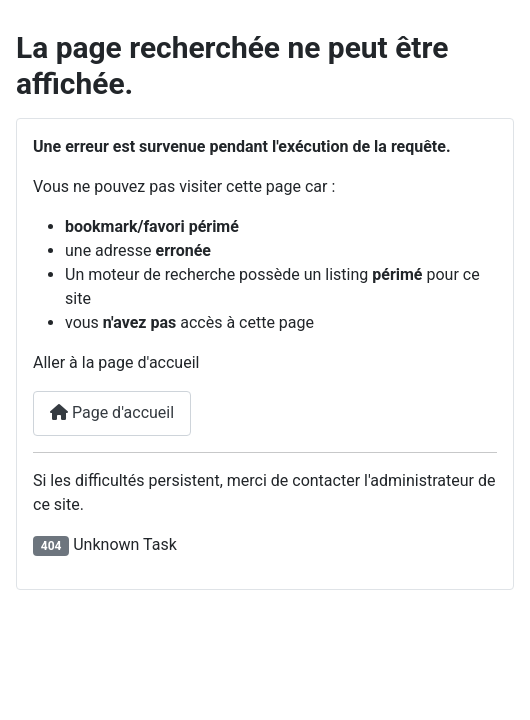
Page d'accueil (112, 412)
